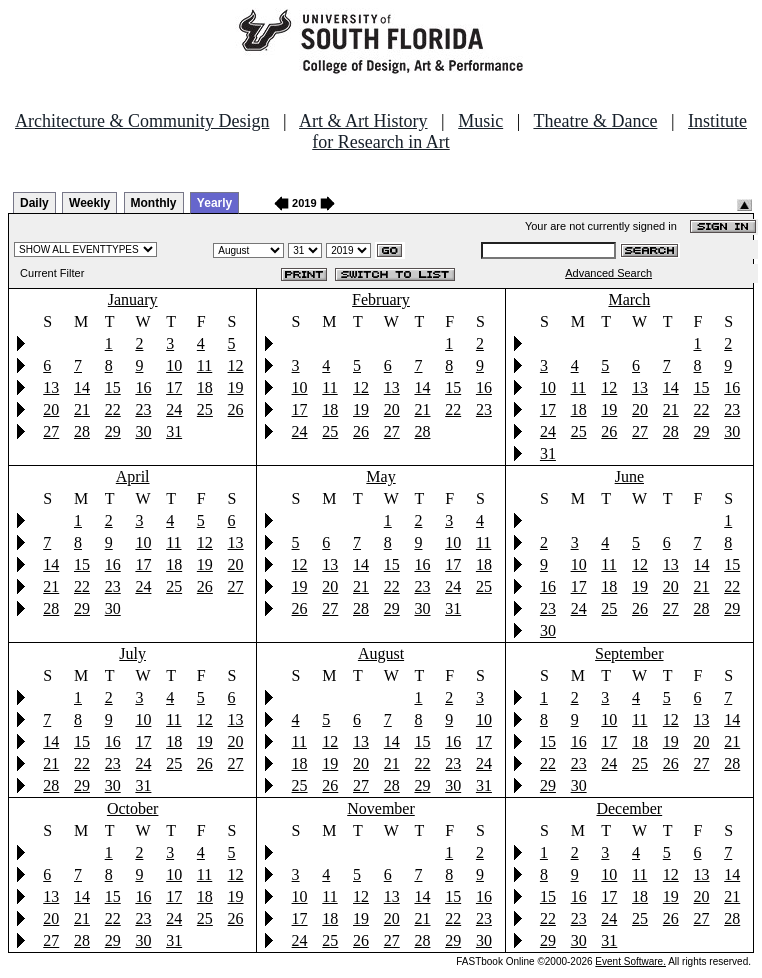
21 (82, 409)
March (629, 299)
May (380, 476)
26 (236, 409)
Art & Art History (363, 121)
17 (174, 387)
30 (143, 431)
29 (113, 431)
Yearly (214, 203)
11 (204, 365)
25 (205, 409)
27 (51, 431)
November (381, 808)
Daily (34, 203)
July (132, 653)
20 (51, 409)
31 (174, 431)
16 (143, 387)
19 (236, 387)
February (381, 299)
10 (174, 365)
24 (174, 409)
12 (236, 365)
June (629, 476)
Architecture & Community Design (142, 121)
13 (51, 387)
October (133, 808)
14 (82, 387)
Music (480, 121)
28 (82, 431)
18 (205, 387)
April (133, 476)
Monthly (154, 203)
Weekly (89, 203)
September (629, 653)
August (381, 653)
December (629, 808)
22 (113, 409)
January (133, 299)
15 (113, 387)
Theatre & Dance (595, 121)
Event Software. (630, 961)
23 (143, 409)
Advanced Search (608, 273)
